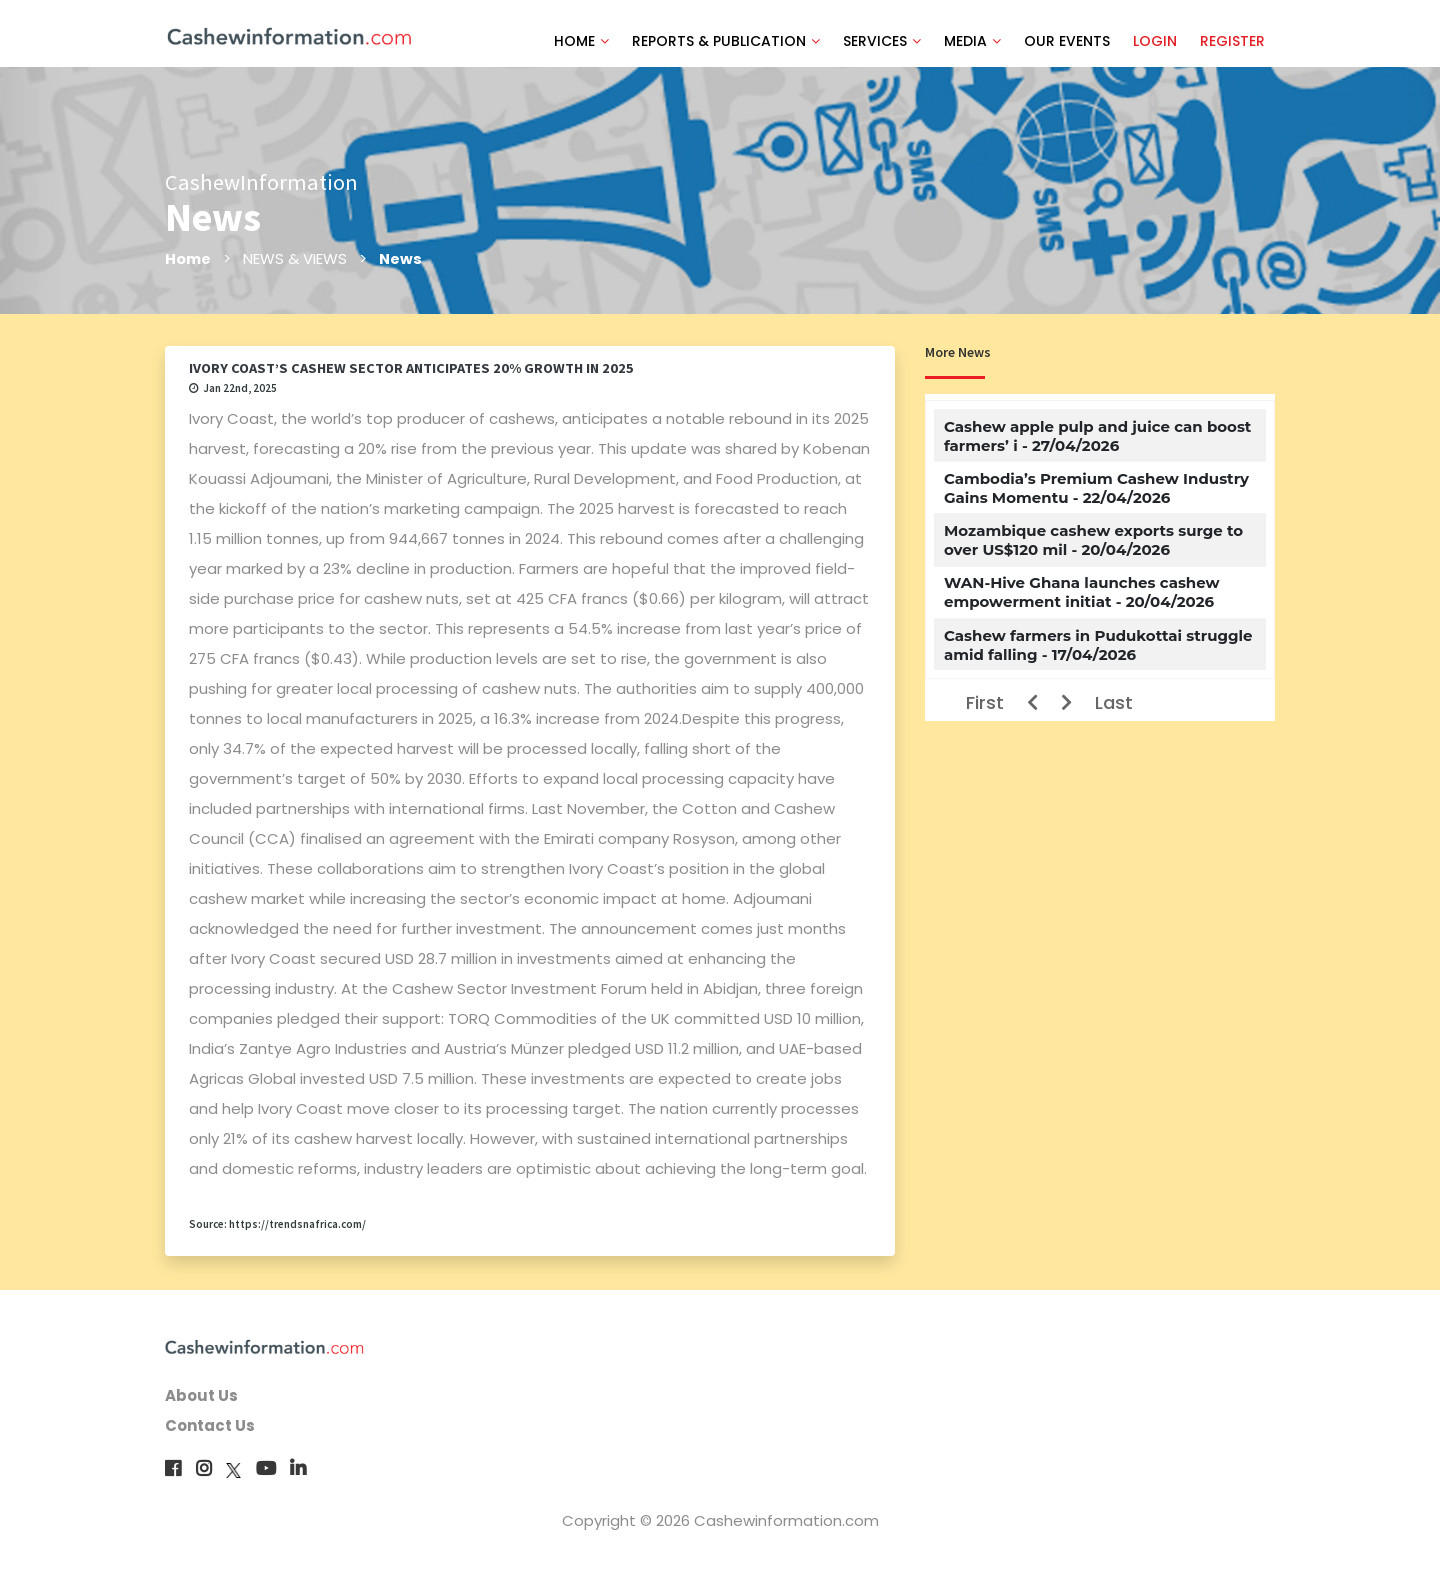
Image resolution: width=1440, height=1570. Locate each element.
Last (1114, 702)
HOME (581, 41)
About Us (201, 1395)
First (985, 702)
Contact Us (210, 1425)
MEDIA (972, 41)
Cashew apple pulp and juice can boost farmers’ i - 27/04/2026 (1097, 436)
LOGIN (1155, 41)
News (402, 258)
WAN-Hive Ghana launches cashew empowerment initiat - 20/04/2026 (1082, 592)
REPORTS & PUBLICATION (726, 41)
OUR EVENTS (1067, 41)
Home (188, 258)
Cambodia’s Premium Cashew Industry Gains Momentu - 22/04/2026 (1096, 488)
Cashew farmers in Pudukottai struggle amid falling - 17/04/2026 (1098, 645)
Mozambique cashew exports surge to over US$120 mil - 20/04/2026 (1093, 540)
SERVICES (882, 41)
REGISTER (1232, 41)
